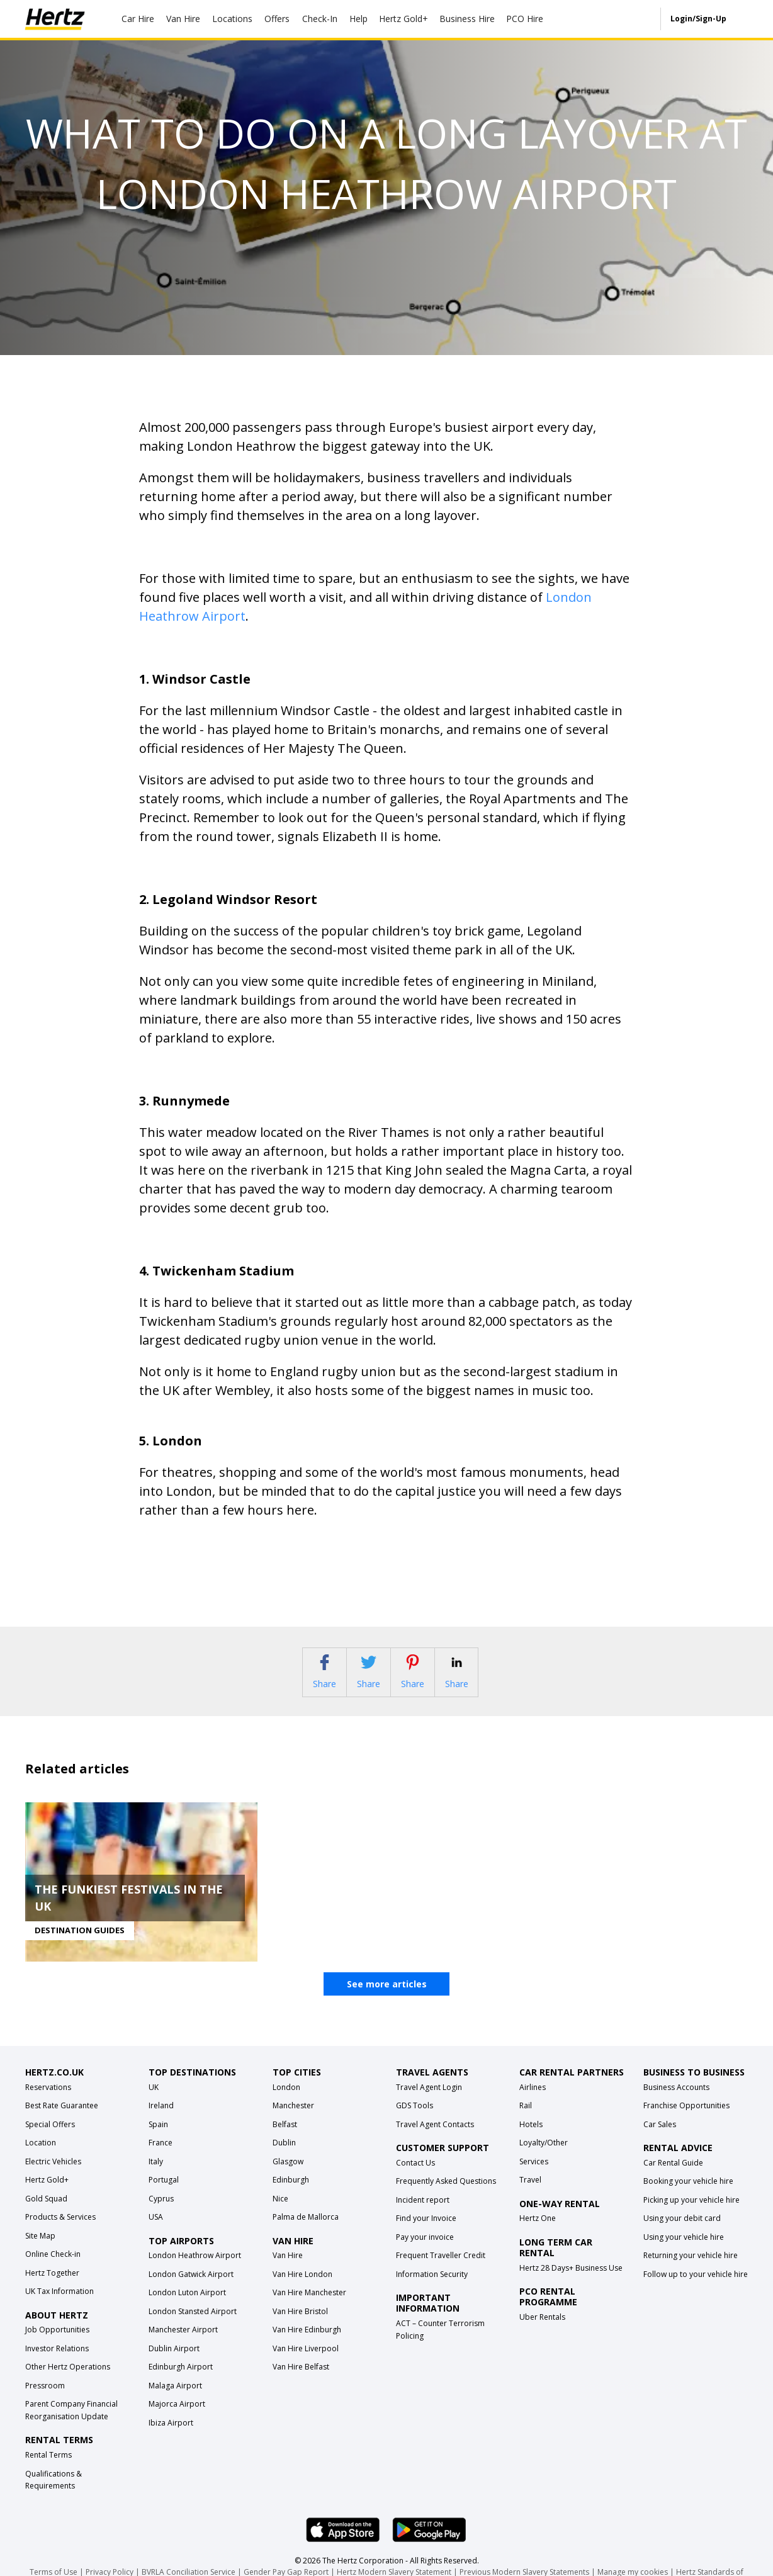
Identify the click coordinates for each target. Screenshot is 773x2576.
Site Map (40, 2250)
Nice (280, 2213)
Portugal (164, 2194)
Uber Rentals (542, 2331)
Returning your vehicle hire (690, 2270)
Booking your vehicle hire (688, 2196)
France (160, 2157)
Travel (530, 2194)
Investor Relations (57, 2363)
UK (154, 2101)
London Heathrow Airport (195, 2270)
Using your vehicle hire (683, 2252)
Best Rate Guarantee (61, 2120)
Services (533, 2176)
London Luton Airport (187, 2307)
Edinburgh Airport (181, 2381)
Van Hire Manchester (309, 2307)
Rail (525, 2120)
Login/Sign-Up (698, 18)
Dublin (284, 2157)
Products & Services (60, 2232)
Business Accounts (676, 2101)
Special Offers (50, 2138)
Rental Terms (48, 2470)
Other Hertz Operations (67, 2381)
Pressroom (45, 2400)
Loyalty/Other (543, 2157)
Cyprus (161, 2213)
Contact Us (415, 2177)
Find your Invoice (426, 2233)
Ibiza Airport (171, 2437)
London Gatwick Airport (191, 2289)
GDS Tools (414, 2120)
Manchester (293, 2120)
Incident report (422, 2215)
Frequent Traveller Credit (440, 2270)
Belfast (285, 2138)
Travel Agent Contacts (435, 2138)
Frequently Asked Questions (446, 2196)
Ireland (161, 2120)
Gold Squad (46, 2213)
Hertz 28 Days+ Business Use (571, 2282)
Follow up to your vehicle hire (695, 2289)
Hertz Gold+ (47, 2194)
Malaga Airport (175, 2400)
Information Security (432, 2289)
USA (156, 2232)
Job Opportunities (57, 2344)
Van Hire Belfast (301, 2381)
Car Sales (659, 2138)
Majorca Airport (177, 2419)
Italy (156, 2176)
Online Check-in (53, 2269)
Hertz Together (52, 2287)
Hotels (531, 2138)
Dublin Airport (174, 2363)
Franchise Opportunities (686, 2120)
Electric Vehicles (53, 2176)
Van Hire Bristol (300, 2326)
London (286, 2101)
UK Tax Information (59, 2306)
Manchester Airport (183, 2344)
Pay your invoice (425, 2252)
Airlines (532, 2101)
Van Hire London (302, 2289)
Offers (277, 19)
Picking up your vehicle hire (691, 2215)
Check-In (319, 19)
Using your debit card (682, 2233)
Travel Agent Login (429, 2101)
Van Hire (183, 19)
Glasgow (288, 2176)
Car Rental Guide (673, 2177)
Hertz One (537, 2233)
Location (40, 2157)
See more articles (387, 1999)
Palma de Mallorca (306, 2232)
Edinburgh (291, 2194)
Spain (158, 2138)
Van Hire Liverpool (306, 2363)
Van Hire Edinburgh (307, 2344)
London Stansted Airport (193, 2326)
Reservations (48, 2101)
